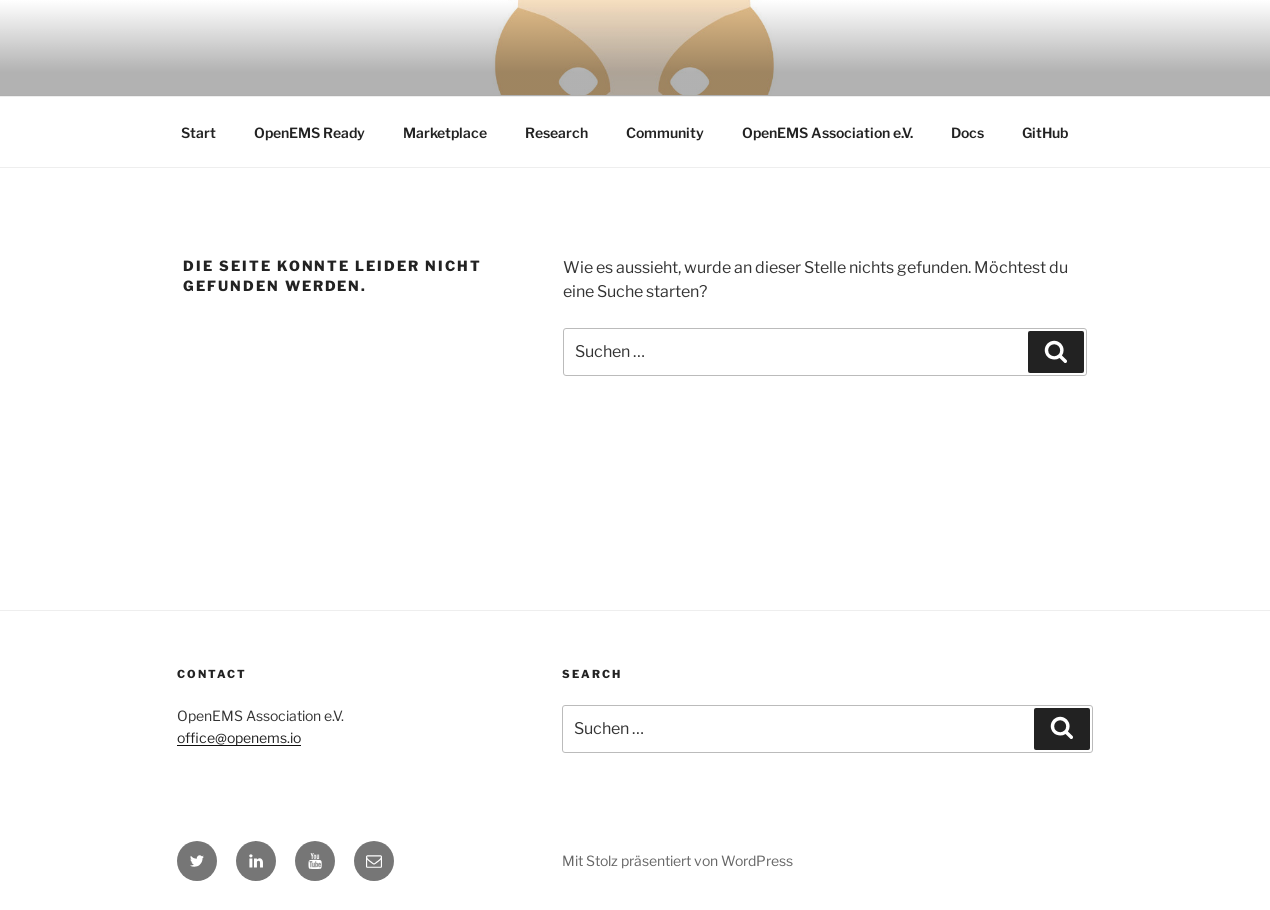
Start (198, 132)
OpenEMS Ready (309, 132)
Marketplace (445, 132)
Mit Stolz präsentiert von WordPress (677, 860)
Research (556, 132)
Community (665, 132)
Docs (967, 132)
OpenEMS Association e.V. (827, 132)
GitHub (1045, 132)
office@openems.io (239, 737)
